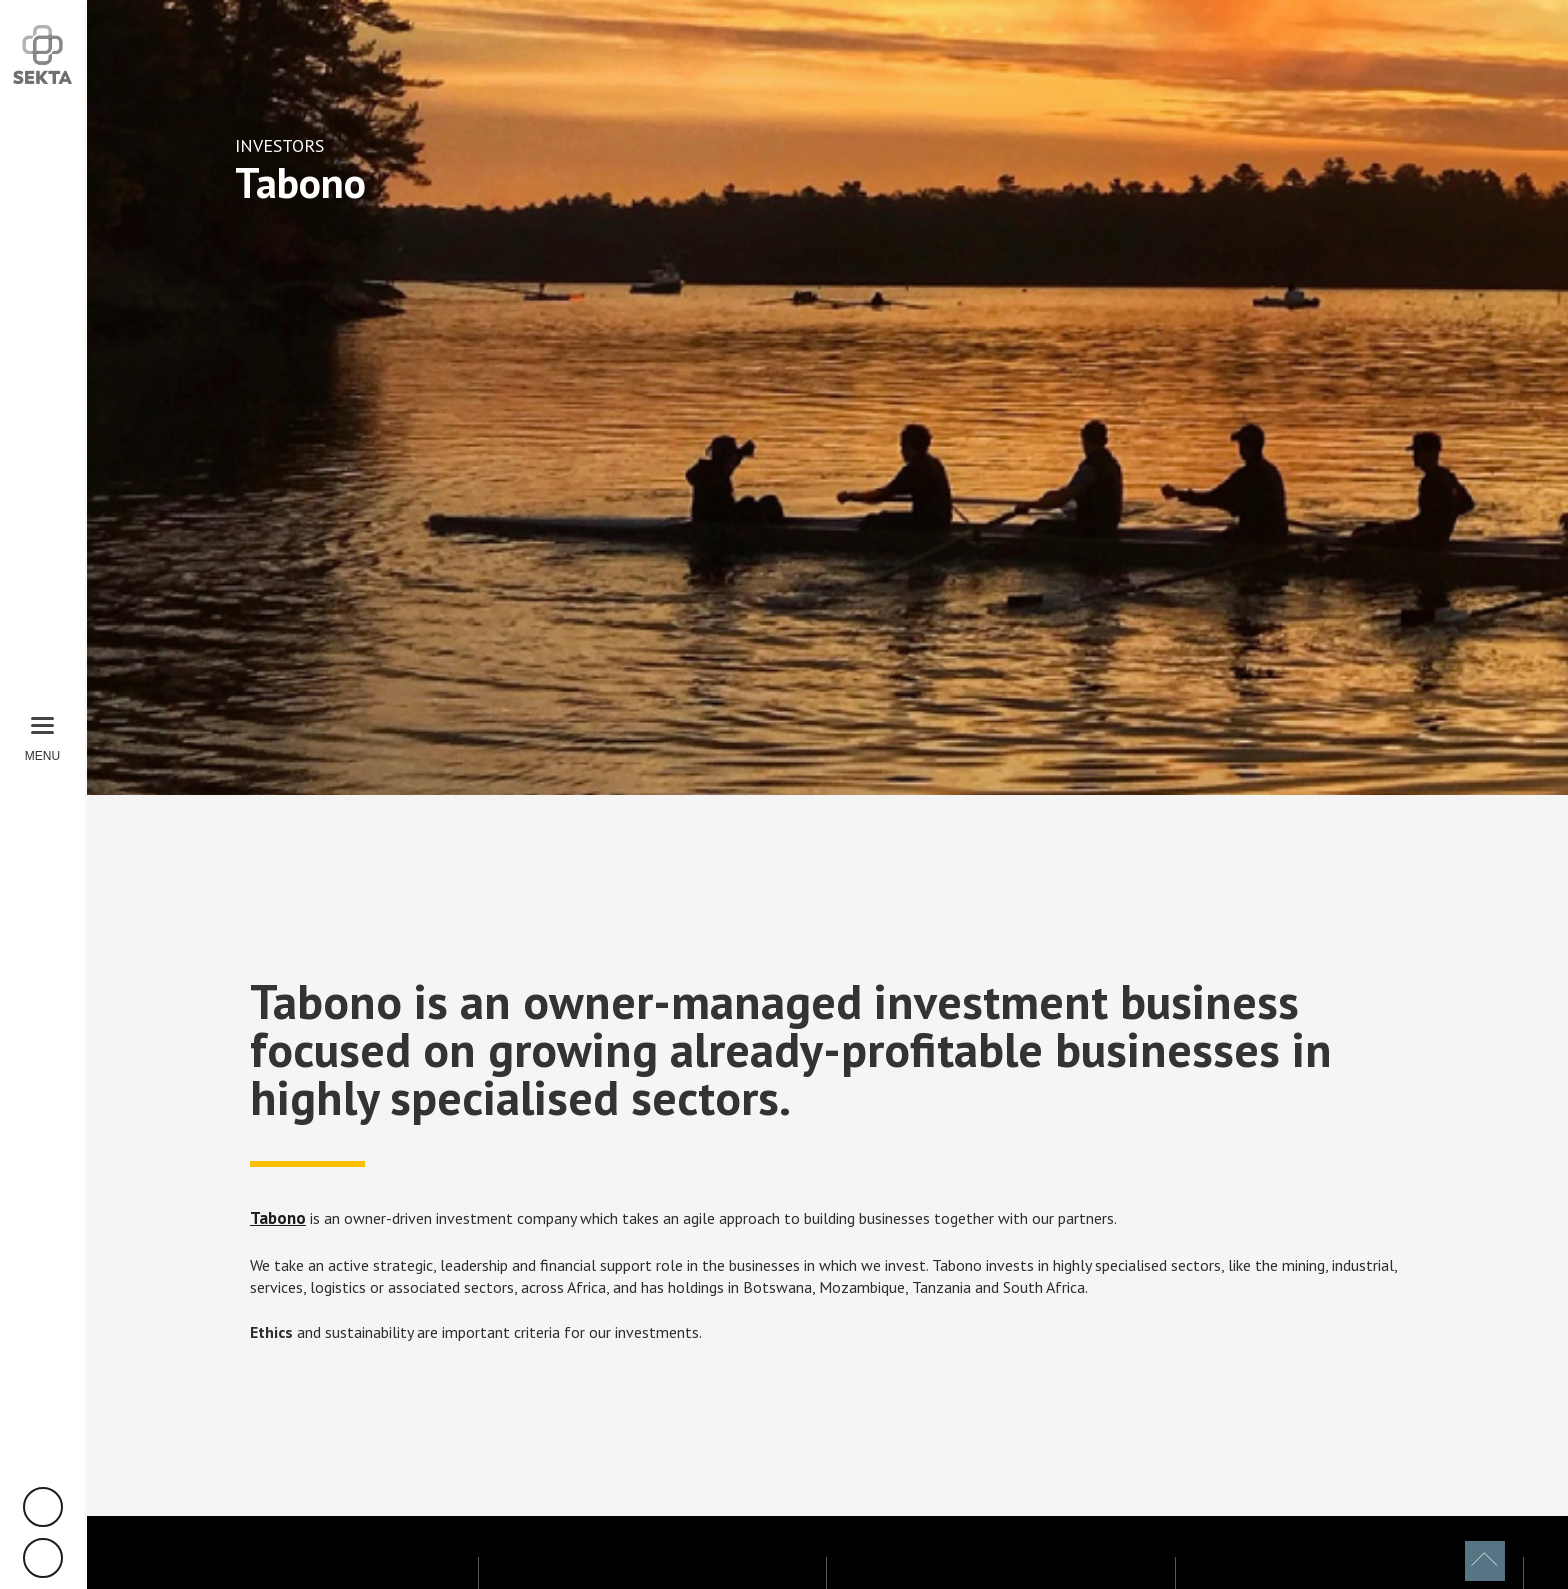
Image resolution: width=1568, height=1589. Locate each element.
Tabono (278, 1218)
